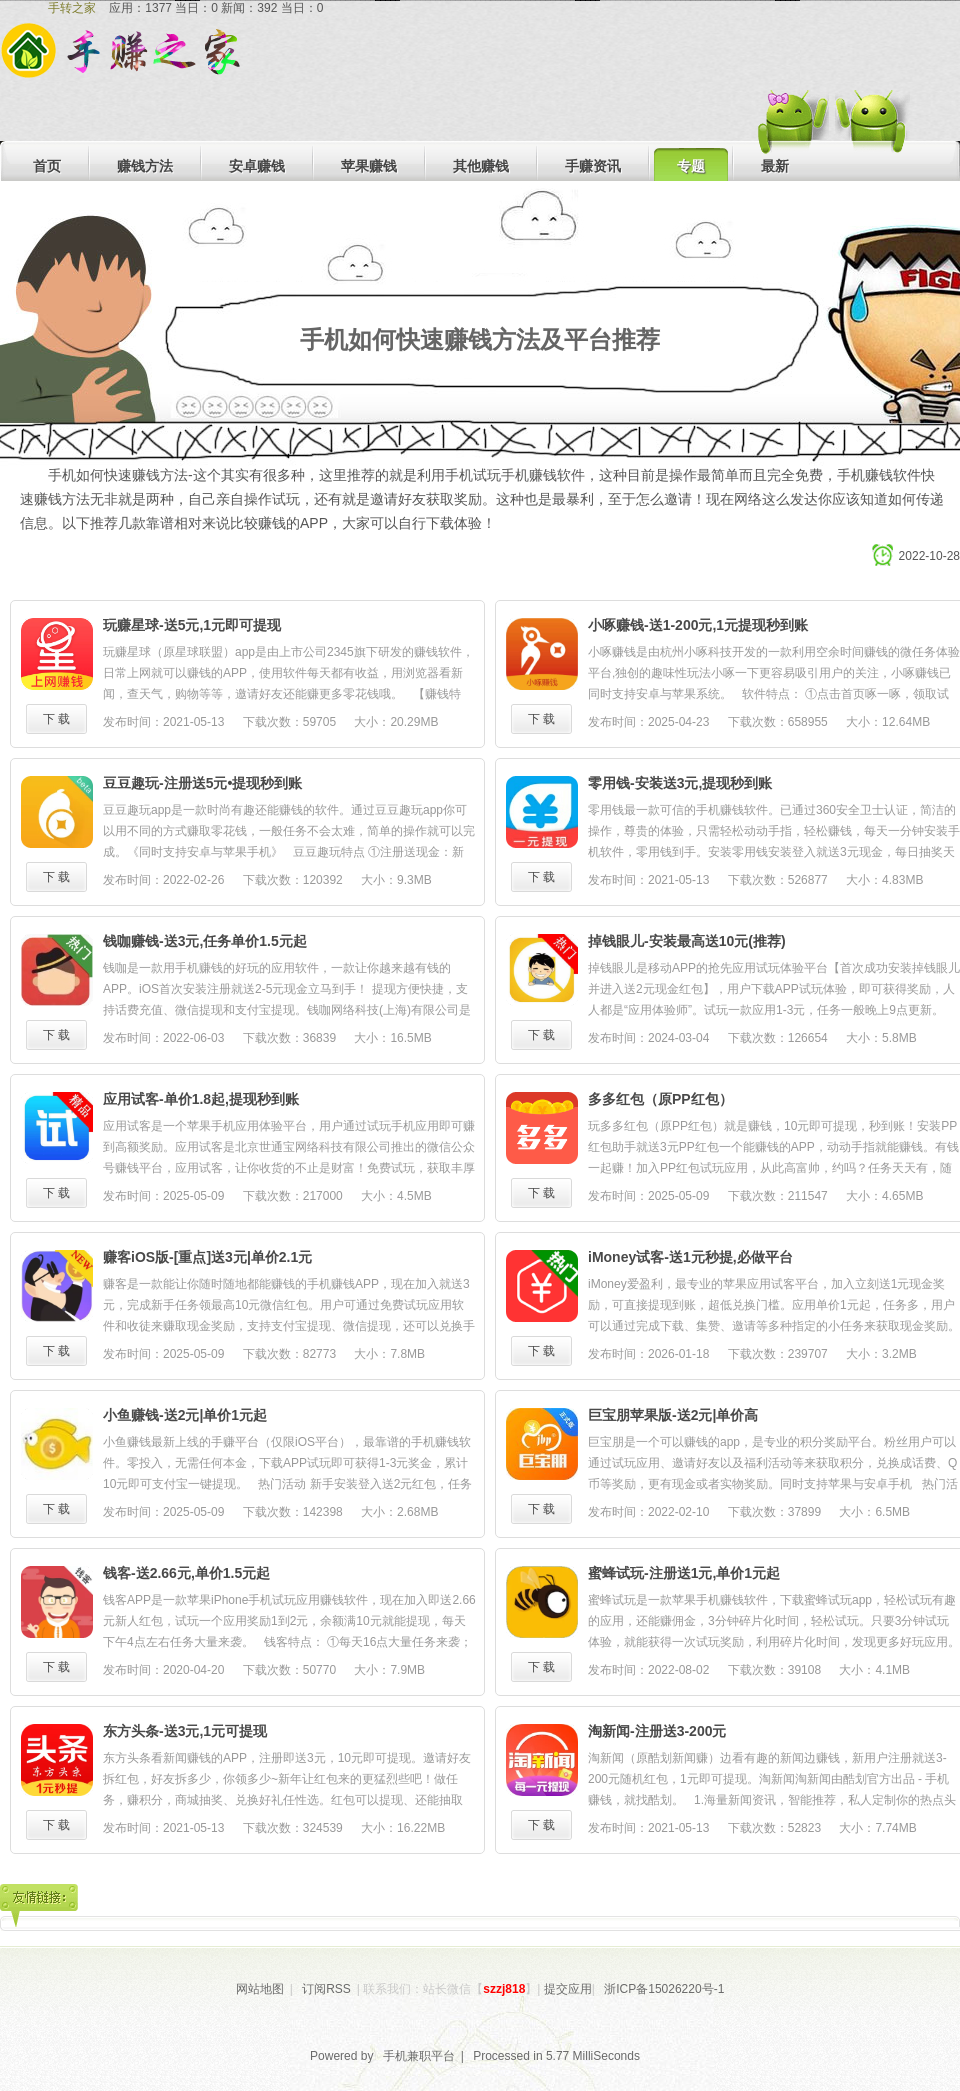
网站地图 (260, 1989)
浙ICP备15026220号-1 (664, 1989)
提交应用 (568, 1989)
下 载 (56, 719)
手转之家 (72, 8)
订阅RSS (326, 1989)
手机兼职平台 (419, 2056)
